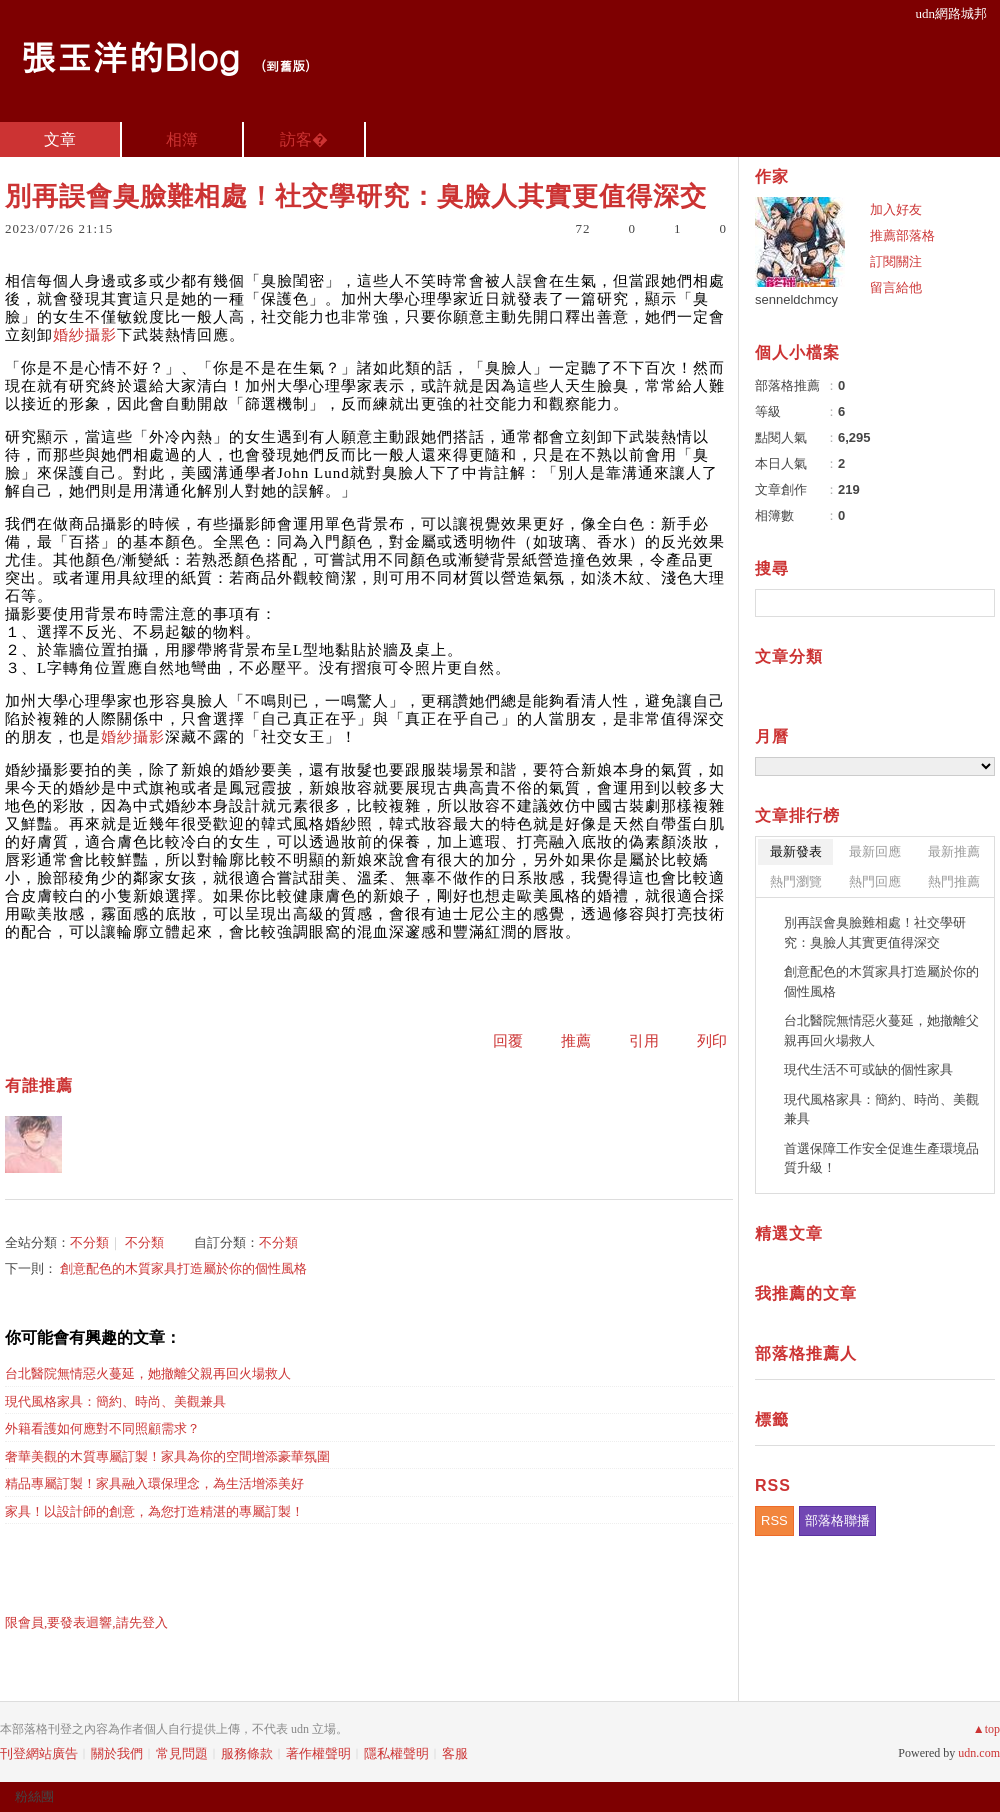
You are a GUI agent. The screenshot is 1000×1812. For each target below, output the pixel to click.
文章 (60, 139)
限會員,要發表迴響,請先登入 (86, 1622)
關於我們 (117, 1753)
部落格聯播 (837, 1520)
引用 (644, 1041)
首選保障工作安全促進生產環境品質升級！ (881, 1158)
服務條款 (247, 1753)
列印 (712, 1041)
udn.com (979, 1753)
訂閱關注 (896, 261)
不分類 (89, 1242)
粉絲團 (34, 1796)
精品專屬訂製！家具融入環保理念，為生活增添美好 (154, 1483)
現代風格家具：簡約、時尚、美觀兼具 (115, 1401)
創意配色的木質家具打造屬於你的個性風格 (183, 1268)
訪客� (304, 139)
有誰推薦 (39, 1085)
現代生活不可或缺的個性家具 (868, 1069)
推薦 (576, 1041)
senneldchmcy (796, 299)
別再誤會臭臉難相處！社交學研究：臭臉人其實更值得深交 (875, 932)
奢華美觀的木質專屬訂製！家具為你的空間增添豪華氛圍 (167, 1456)
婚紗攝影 (85, 335)
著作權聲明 (318, 1753)
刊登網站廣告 (39, 1753)
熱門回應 (875, 881)
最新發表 (796, 851)
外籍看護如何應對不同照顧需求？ (102, 1428)
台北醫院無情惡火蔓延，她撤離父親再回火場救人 (148, 1373)
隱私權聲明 (396, 1753)
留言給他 (896, 287)
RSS (774, 1520)
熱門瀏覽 (796, 881)
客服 (455, 1753)
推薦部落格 (902, 235)
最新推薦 (954, 851)
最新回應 (875, 851)
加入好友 (896, 209)
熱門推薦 (954, 881)
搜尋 (977, 603)
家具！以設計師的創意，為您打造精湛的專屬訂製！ (154, 1511)
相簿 (182, 139)
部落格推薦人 (806, 1353)
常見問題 (182, 1753)
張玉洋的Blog (130, 55)
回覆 (508, 1041)
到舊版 (285, 65)
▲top (986, 1729)
